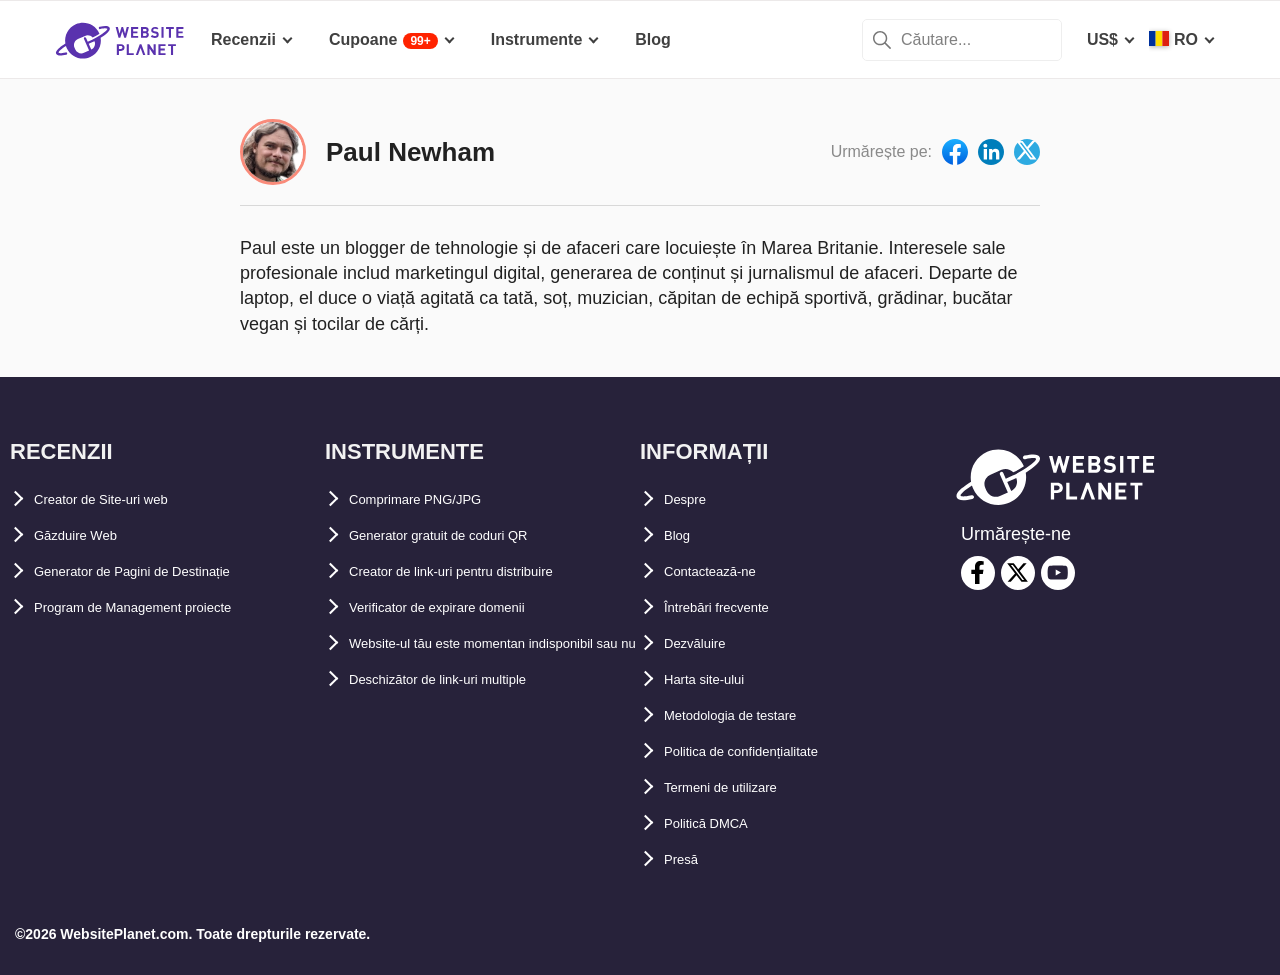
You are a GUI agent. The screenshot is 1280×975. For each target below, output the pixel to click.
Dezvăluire (704, 643)
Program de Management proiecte (163, 607)
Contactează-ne (723, 571)
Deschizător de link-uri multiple (467, 715)
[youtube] (1058, 573)
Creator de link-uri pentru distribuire (486, 571)
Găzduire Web (87, 535)
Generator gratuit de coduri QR (467, 535)
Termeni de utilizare (738, 787)
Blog (682, 535)
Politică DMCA (718, 823)
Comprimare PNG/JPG (434, 499)
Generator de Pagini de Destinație (162, 571)
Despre (691, 499)
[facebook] (978, 573)
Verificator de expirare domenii (466, 607)
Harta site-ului (717, 679)
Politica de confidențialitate (767, 751)
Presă (686, 859)
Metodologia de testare (751, 715)
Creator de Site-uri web (121, 499)
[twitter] (1018, 573)
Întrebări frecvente (734, 607)
